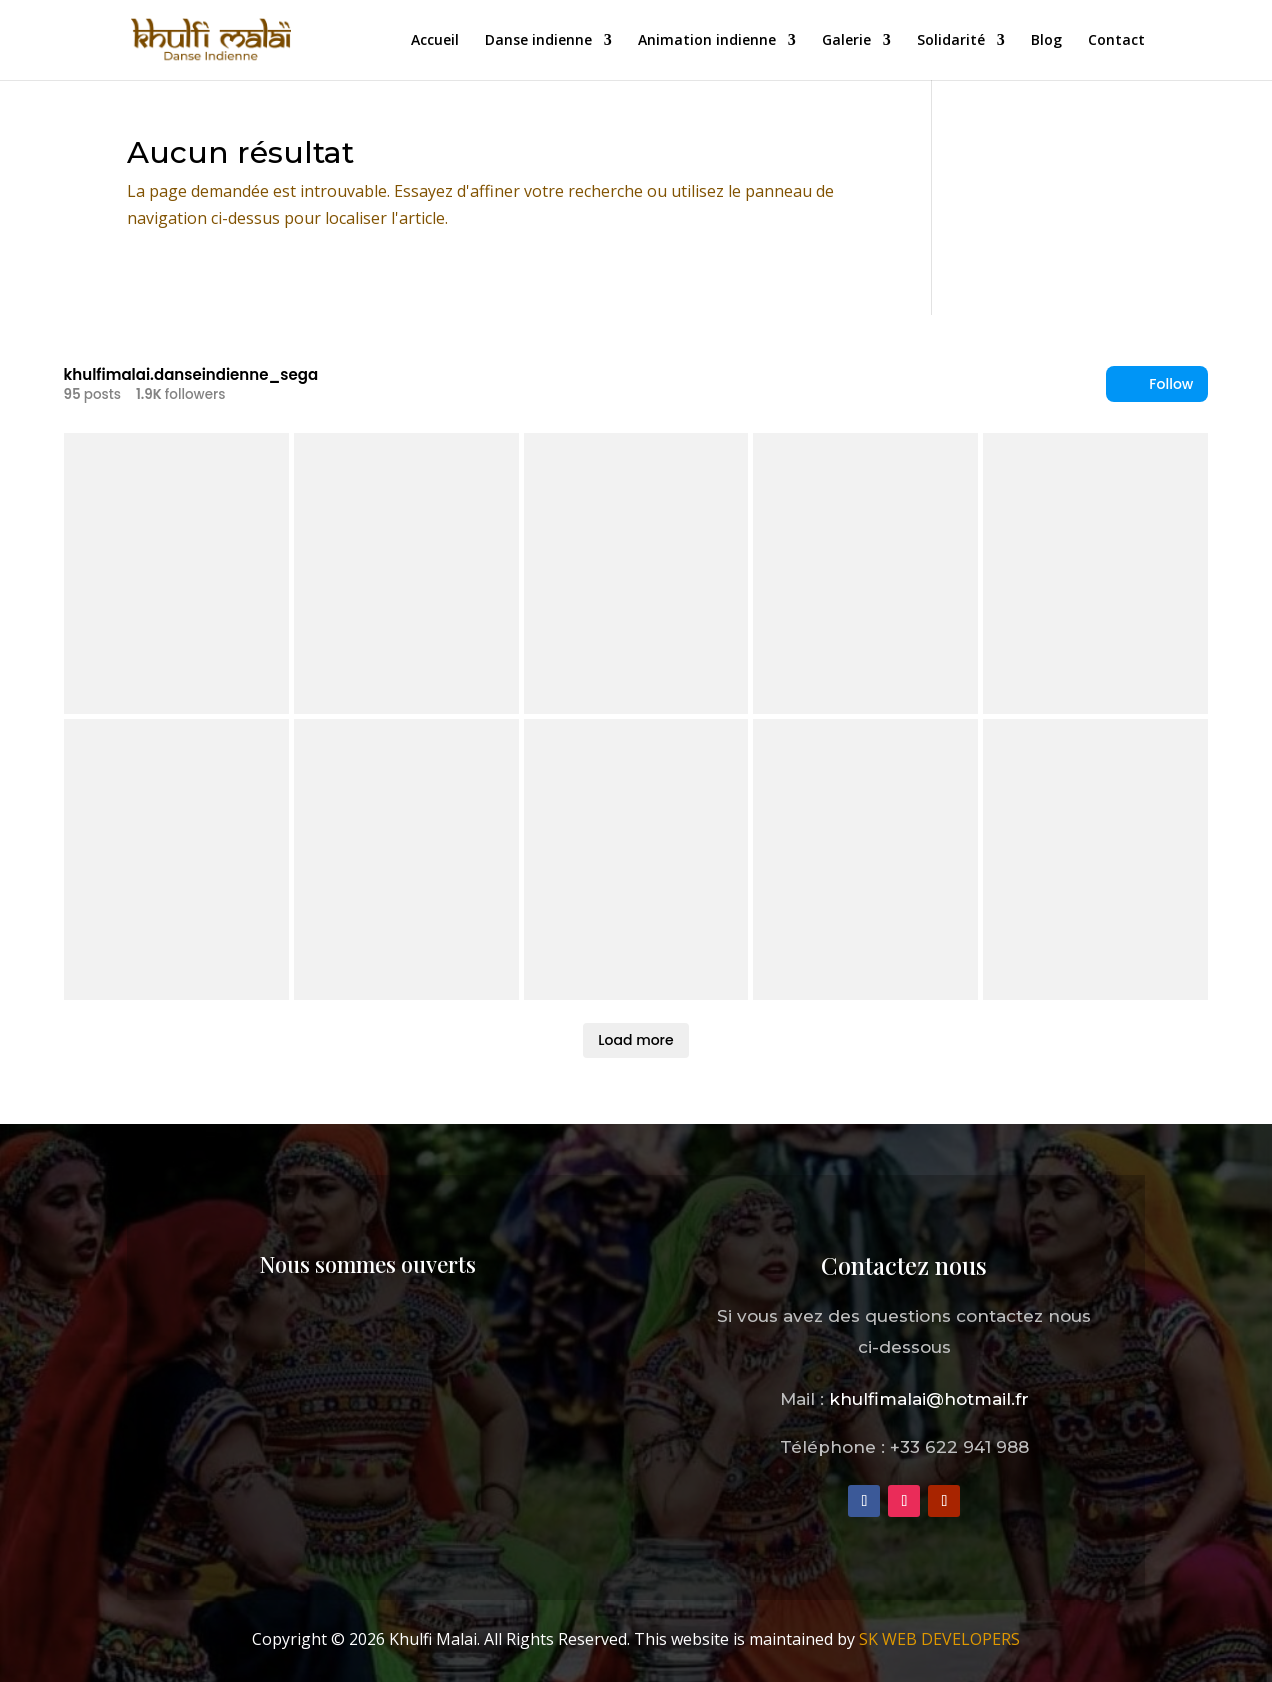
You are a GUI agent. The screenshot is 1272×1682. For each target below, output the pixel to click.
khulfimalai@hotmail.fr (929, 1399)
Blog (1046, 41)
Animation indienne (707, 41)
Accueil (435, 41)
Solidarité (951, 41)
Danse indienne (538, 41)
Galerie (846, 41)
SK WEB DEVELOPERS (939, 1639)
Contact (1116, 41)
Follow (1157, 384)
